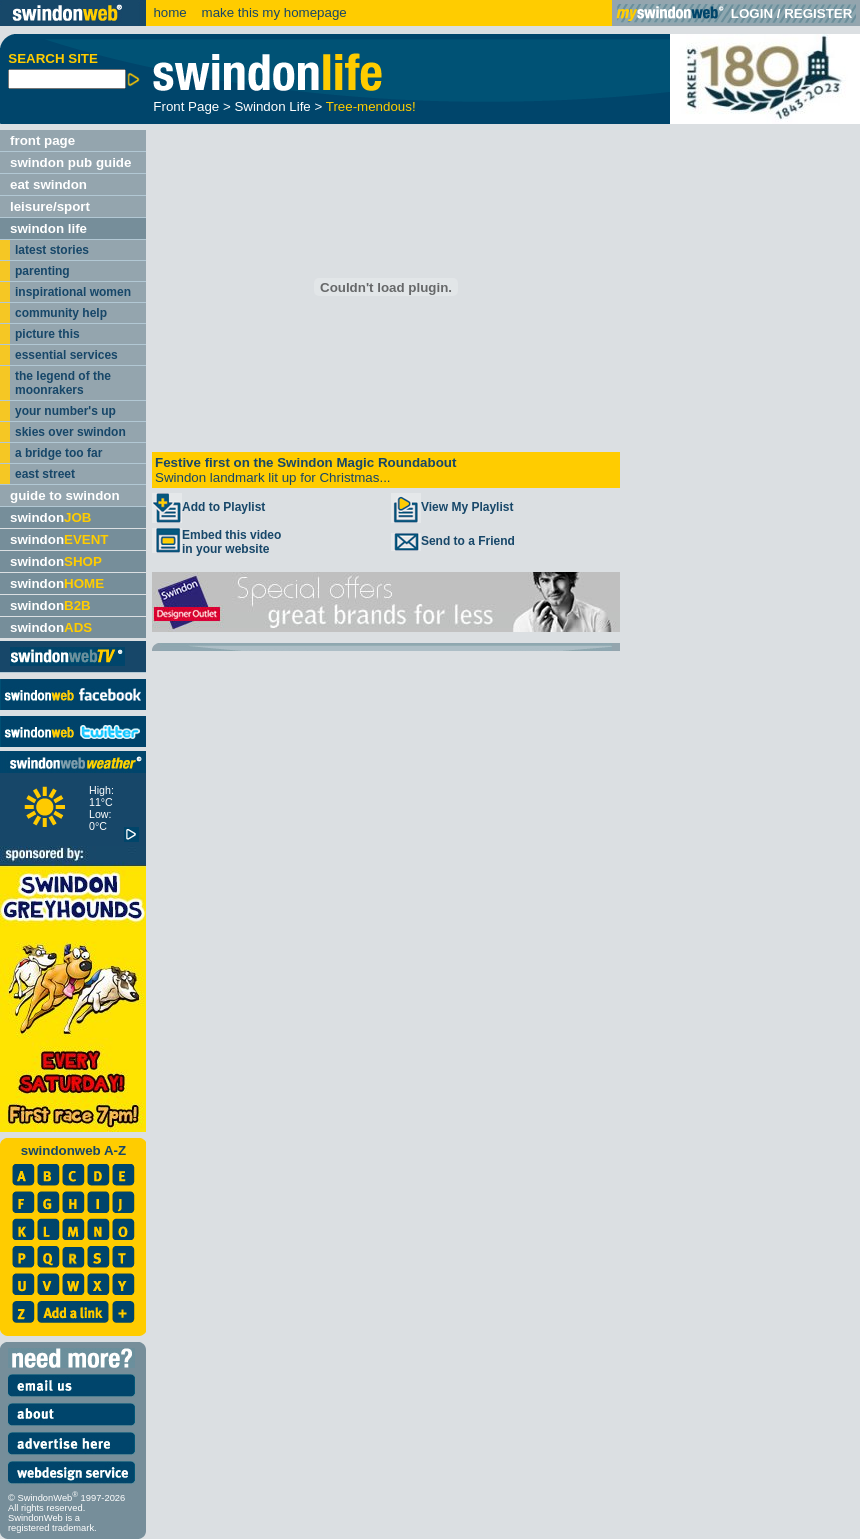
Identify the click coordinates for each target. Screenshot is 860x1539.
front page (42, 140)
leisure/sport (50, 206)
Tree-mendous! (371, 106)
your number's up (65, 411)
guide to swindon (65, 495)
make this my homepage (272, 12)
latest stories (52, 250)
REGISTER (818, 13)
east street (45, 474)
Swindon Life (272, 106)
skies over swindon (70, 432)
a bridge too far (58, 453)
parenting (42, 271)
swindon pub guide (70, 162)
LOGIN (752, 13)
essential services (66, 355)
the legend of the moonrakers (63, 383)
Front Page (186, 106)
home (169, 12)
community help (61, 313)
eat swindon (48, 184)
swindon (50, 517)
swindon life (48, 228)
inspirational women (73, 292)
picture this (47, 334)
